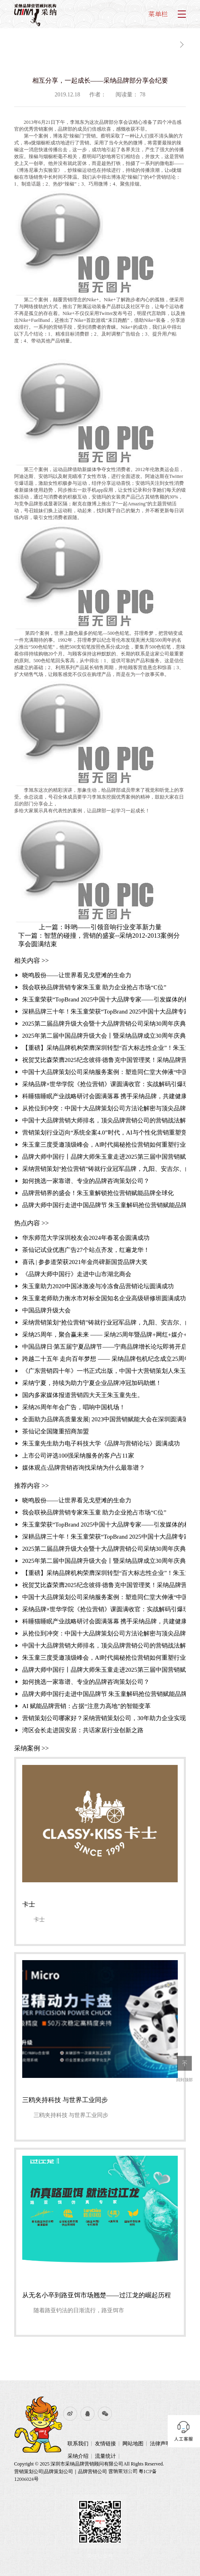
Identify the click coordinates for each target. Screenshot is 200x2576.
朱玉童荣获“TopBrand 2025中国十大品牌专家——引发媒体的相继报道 (104, 999)
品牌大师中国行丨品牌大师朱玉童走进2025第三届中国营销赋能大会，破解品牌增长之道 (104, 1156)
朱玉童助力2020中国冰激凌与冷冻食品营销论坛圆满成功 (98, 1286)
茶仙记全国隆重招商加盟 (55, 1431)
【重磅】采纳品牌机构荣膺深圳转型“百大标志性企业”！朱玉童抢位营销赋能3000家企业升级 (104, 1048)
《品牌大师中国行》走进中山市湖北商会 (76, 1274)
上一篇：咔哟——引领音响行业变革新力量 (100, 927)
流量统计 (105, 2456)
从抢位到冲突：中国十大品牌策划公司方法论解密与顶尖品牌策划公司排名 (104, 1108)
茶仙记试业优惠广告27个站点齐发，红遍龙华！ (85, 1250)
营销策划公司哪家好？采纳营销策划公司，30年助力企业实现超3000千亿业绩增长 (104, 1718)
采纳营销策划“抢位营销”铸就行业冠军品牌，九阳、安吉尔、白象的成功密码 (104, 1169)
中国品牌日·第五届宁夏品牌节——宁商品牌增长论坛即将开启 (104, 1346)
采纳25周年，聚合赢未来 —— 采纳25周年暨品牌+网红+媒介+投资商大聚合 (104, 1334)
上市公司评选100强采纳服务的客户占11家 (78, 1455)
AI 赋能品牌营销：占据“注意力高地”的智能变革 (86, 1706)
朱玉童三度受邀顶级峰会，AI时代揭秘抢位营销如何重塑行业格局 (104, 1144)
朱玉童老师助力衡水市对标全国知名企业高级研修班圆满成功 (104, 1298)
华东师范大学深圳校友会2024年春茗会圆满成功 (85, 1238)
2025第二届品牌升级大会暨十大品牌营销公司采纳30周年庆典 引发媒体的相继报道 (104, 1023)
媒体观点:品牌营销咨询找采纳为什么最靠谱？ (83, 1467)
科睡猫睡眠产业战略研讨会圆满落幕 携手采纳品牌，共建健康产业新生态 (104, 1096)
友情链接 (105, 2443)
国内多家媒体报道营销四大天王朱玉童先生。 (82, 1395)
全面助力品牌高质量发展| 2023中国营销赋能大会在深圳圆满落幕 (104, 1419)
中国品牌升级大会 (46, 1310)
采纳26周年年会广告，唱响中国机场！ (73, 1407)
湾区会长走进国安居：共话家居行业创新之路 (82, 1730)
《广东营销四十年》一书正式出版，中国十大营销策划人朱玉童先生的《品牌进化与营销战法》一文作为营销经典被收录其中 (104, 1371)
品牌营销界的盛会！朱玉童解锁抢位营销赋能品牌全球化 (98, 1193)
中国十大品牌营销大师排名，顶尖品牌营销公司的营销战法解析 (104, 1120)
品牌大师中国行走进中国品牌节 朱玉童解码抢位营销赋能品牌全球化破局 (104, 1205)
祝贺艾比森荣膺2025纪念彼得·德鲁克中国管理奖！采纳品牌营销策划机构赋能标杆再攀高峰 (104, 1060)
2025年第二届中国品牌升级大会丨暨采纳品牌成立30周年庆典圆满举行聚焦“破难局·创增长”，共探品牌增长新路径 (104, 1035)
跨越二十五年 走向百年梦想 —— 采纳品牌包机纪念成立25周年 (104, 1359)
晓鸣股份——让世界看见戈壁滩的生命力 (76, 975)
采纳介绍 (77, 2456)
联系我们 (77, 2443)
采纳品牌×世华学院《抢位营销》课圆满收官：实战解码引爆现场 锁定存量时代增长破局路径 (104, 1084)
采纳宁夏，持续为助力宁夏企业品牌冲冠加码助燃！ (92, 1383)
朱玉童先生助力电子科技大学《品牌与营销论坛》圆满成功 (101, 1443)
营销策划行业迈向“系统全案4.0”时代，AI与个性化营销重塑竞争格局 (104, 1132)
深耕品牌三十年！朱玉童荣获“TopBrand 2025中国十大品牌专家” (104, 1011)
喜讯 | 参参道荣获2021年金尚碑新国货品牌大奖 (85, 1262)
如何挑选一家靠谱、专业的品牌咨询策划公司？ (85, 1181)
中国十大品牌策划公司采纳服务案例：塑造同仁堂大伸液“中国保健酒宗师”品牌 (104, 1072)
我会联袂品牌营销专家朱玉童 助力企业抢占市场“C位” (94, 987)
